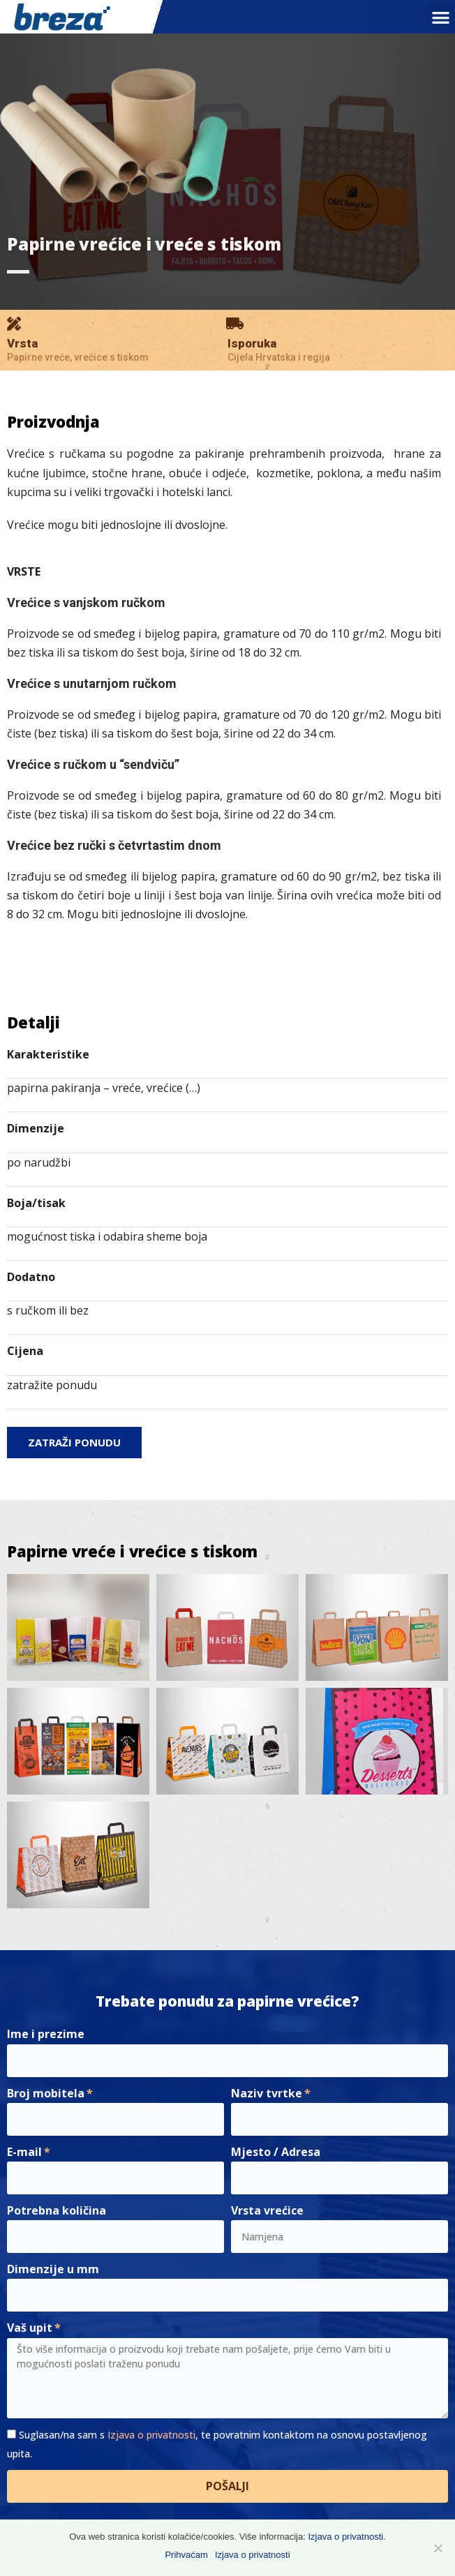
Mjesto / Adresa (275, 2151)
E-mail (24, 2151)
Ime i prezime (45, 2034)
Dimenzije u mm (53, 2269)
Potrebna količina (56, 2210)
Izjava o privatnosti (151, 2434)
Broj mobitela (45, 2093)
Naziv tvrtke (266, 2093)
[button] (440, 17)
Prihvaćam (186, 2554)
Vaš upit (29, 2327)
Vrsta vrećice (267, 2210)
